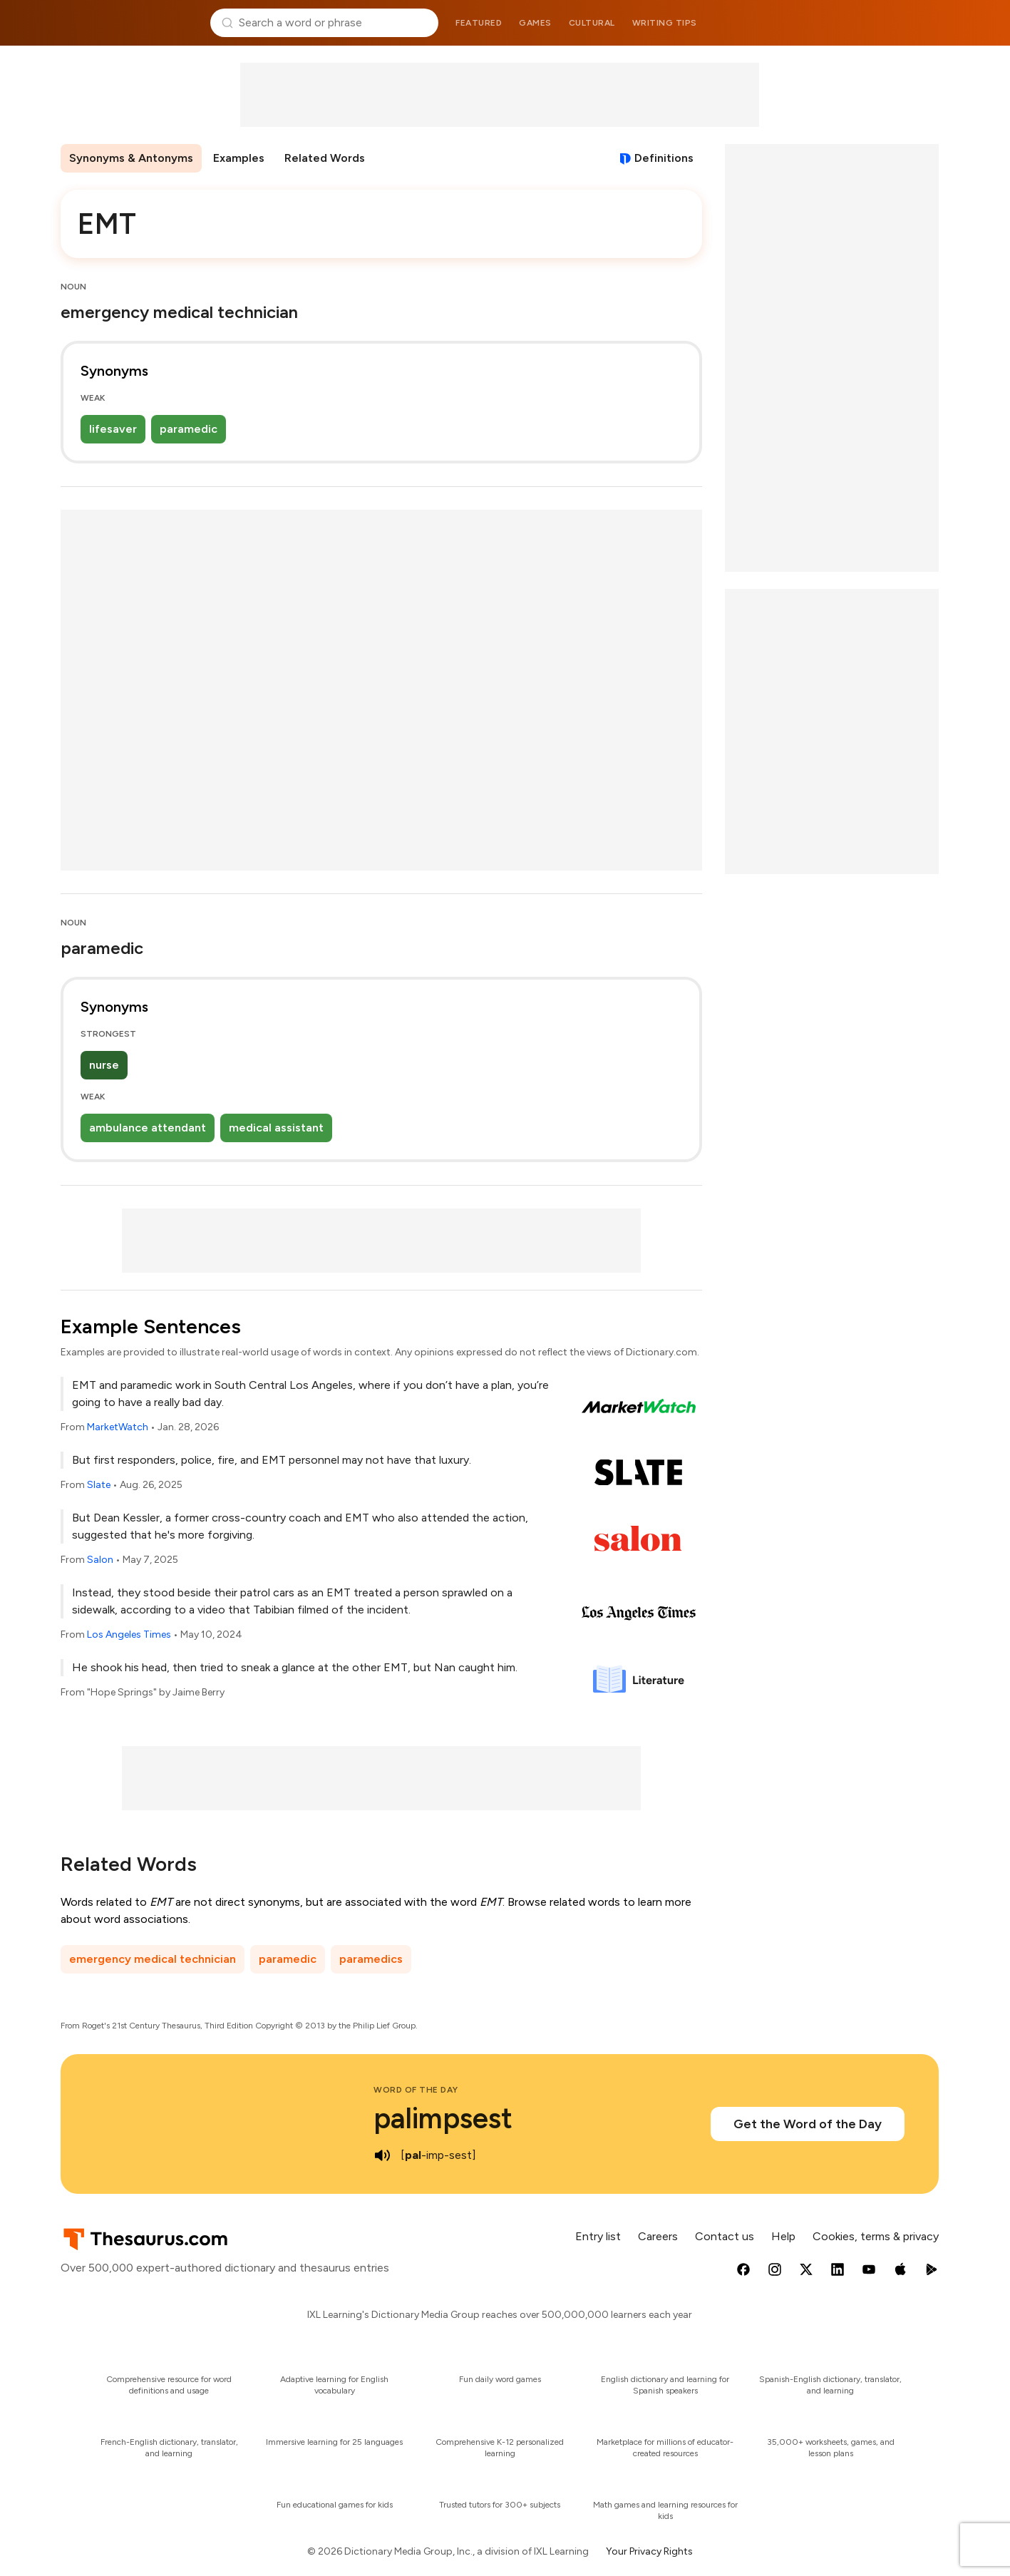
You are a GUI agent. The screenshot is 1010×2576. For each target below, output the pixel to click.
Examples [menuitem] (238, 158)
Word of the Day (415, 2090)
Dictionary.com (881, 22)
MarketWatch (117, 1427)
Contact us (724, 2236)
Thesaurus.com (130, 23)
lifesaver (113, 429)
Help (783, 2236)
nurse (104, 1065)
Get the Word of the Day (807, 2124)
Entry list (598, 2236)
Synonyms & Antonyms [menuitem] (131, 158)
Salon (100, 1560)
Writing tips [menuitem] (664, 23)
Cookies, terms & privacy (876, 2236)
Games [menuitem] (535, 23)
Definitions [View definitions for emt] (664, 158)
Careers (658, 2236)
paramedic (188, 429)
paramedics (371, 1959)
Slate (98, 1485)
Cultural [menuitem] (592, 23)
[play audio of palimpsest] (382, 2155)
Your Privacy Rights (649, 2551)
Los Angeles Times (129, 1634)
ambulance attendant (147, 1127)
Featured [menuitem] (478, 23)
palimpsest (442, 2118)
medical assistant (276, 1127)
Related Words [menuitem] (324, 158)
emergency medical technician (152, 1959)
